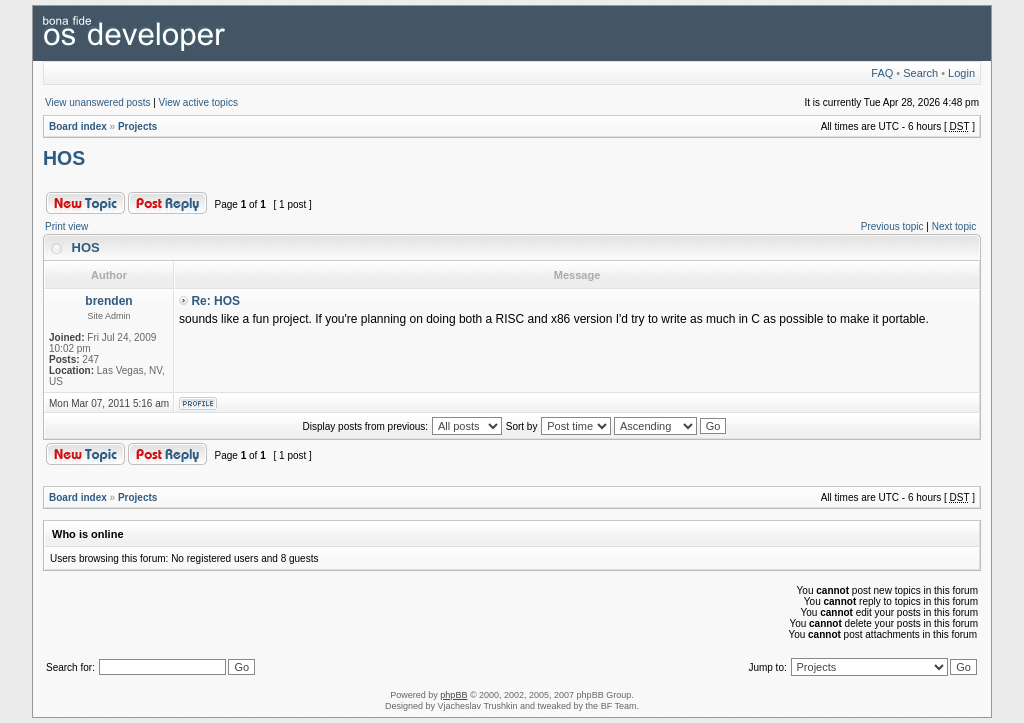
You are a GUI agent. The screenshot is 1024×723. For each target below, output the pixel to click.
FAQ (882, 73)
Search (920, 73)
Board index (78, 126)
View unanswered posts (97, 102)
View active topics (198, 102)
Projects (137, 126)
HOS (64, 158)
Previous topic (892, 226)
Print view (66, 226)
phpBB (453, 695)
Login (961, 73)
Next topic (954, 226)
